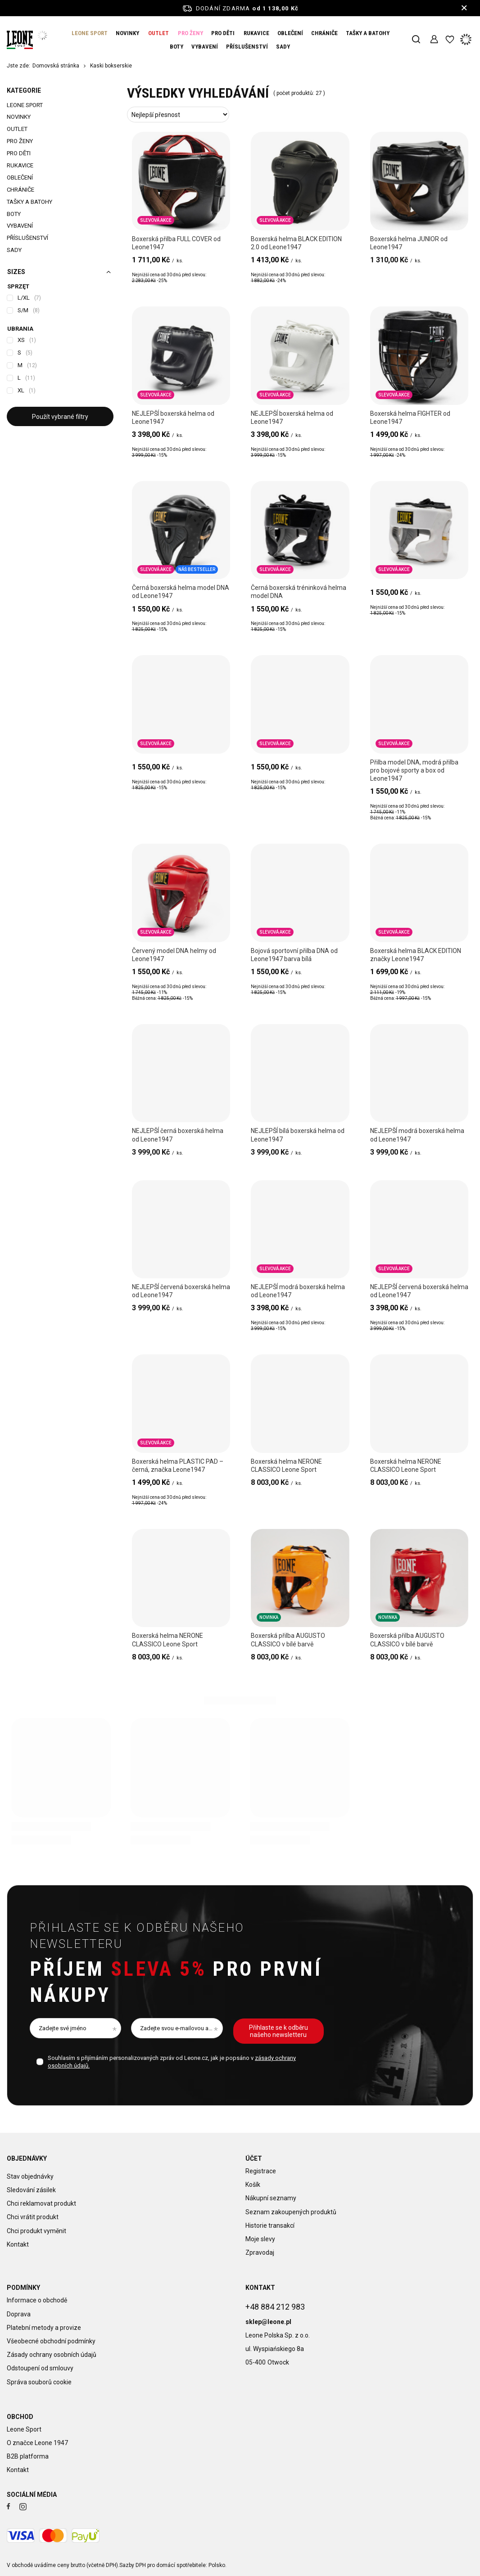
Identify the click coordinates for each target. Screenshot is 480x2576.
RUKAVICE (256, 33)
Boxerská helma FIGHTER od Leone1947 (410, 417)
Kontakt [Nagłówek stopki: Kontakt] (260, 2287)
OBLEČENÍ (290, 33)
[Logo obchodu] (20, 40)
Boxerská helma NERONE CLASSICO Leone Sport (286, 1465)
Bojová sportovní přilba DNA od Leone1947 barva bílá (294, 954)
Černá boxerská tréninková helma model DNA (298, 591)
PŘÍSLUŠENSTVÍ (247, 46)
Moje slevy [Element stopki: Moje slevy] (260, 2239)
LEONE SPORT (90, 33)
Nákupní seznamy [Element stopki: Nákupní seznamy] (270, 2198)
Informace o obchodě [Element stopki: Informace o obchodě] (37, 2300)
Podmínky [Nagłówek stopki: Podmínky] (23, 2287)
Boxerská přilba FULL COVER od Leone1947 (176, 243)
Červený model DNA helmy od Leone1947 (174, 954)
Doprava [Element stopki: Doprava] (19, 2314)
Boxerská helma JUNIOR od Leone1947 (409, 243)
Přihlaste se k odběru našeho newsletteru (137, 1936)
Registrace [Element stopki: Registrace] (260, 2171)
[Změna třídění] (178, 114)
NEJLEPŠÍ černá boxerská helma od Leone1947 (177, 1134)
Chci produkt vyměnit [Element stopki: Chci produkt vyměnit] (36, 2225)
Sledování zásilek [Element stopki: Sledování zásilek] (31, 2184)
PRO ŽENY (190, 33)
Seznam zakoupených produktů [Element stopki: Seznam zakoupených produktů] (290, 2212)
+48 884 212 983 (275, 2301)
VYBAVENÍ (204, 46)
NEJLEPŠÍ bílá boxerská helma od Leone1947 (297, 1134)
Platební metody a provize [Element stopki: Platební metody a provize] (44, 2327)
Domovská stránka (55, 66)
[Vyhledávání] (416, 40)
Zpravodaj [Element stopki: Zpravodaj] (259, 2252)
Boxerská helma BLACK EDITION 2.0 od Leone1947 (296, 243)
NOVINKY (127, 33)
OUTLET (158, 33)
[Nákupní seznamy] (449, 39)
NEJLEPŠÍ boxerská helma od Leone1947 (173, 417)
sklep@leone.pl (268, 2316)
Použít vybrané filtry (60, 416)
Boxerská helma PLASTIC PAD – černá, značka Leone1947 (177, 1465)
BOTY (176, 46)
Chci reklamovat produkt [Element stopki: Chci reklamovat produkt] (41, 2198)
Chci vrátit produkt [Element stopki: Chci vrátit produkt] (33, 2212)
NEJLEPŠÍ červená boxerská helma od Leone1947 (181, 1291)
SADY (283, 46)
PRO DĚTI (223, 33)
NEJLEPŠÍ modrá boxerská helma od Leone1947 (417, 1134)
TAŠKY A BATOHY (367, 33)
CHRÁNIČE (324, 33)
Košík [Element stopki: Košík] (252, 2184)
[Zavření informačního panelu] (464, 8)
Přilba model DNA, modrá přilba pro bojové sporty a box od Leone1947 (414, 770)
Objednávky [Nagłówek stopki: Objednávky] (27, 2158)
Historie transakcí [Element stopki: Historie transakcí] (269, 2225)
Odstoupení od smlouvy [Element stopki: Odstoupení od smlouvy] (40, 2368)
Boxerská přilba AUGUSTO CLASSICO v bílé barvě (288, 1639)
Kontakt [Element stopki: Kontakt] (18, 2239)
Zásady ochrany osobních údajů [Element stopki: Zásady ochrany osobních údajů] (51, 2354)
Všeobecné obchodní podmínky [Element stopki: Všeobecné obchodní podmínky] (51, 2341)
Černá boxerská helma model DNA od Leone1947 (180, 591)
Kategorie (24, 90)
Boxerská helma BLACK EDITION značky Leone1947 (415, 954)
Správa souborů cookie (39, 2382)
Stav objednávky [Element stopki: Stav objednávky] (30, 2171)
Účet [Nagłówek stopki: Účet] (253, 2158)
